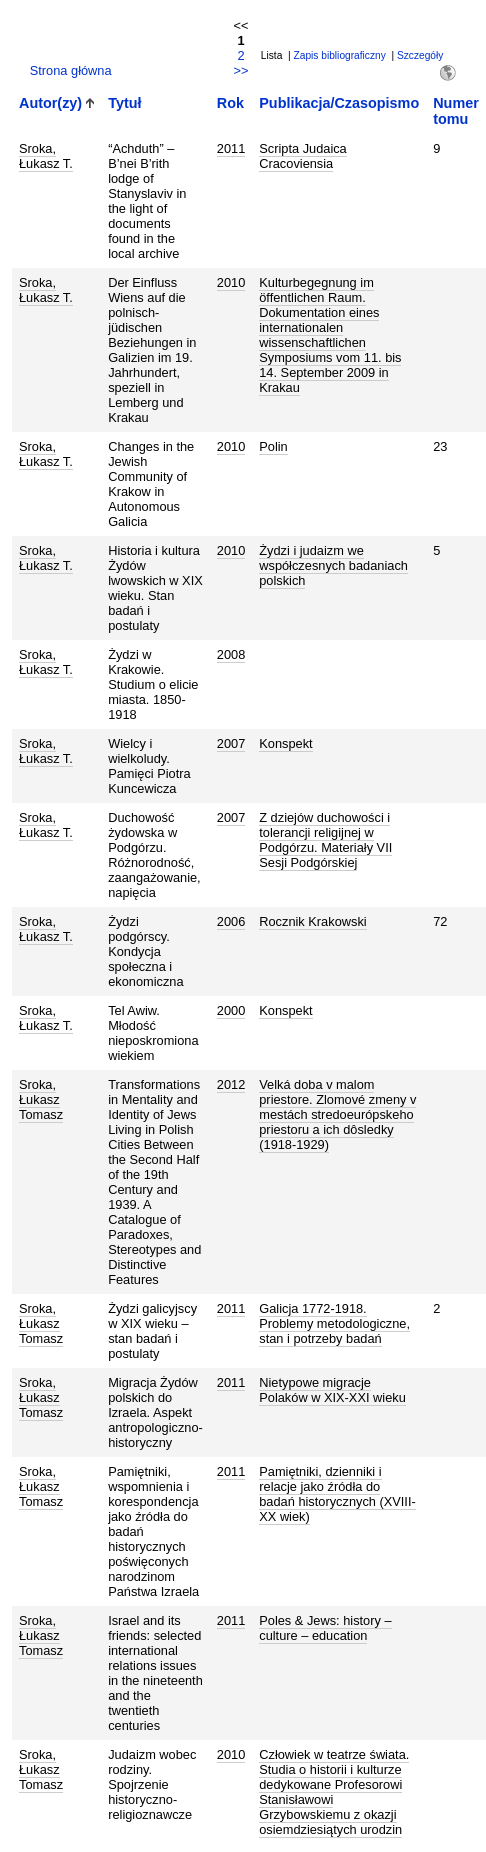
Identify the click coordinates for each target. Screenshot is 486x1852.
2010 (231, 282)
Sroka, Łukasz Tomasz (41, 1099)
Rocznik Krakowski (312, 921)
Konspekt (285, 743)
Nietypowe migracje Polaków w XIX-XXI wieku (332, 1390)
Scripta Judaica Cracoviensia (303, 156)
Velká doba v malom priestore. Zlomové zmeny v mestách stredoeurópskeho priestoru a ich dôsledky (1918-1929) (337, 1114)
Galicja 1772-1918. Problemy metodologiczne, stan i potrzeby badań (334, 1323)
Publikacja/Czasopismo (339, 103)
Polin (273, 446)
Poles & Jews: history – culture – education (325, 1628)
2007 (231, 743)
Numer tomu (456, 111)
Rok (230, 103)
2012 (231, 1084)
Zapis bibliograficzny (340, 55)
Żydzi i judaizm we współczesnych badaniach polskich (333, 565)
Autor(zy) (50, 103)
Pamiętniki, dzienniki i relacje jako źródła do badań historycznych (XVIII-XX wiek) (337, 1494)
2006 (231, 921)
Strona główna (71, 70)
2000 (231, 1010)
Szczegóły (420, 55)
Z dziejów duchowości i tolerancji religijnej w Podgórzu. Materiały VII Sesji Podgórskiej (325, 840)
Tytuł (124, 103)
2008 (231, 654)
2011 (231, 148)
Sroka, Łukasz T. (46, 156)
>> (240, 70)
